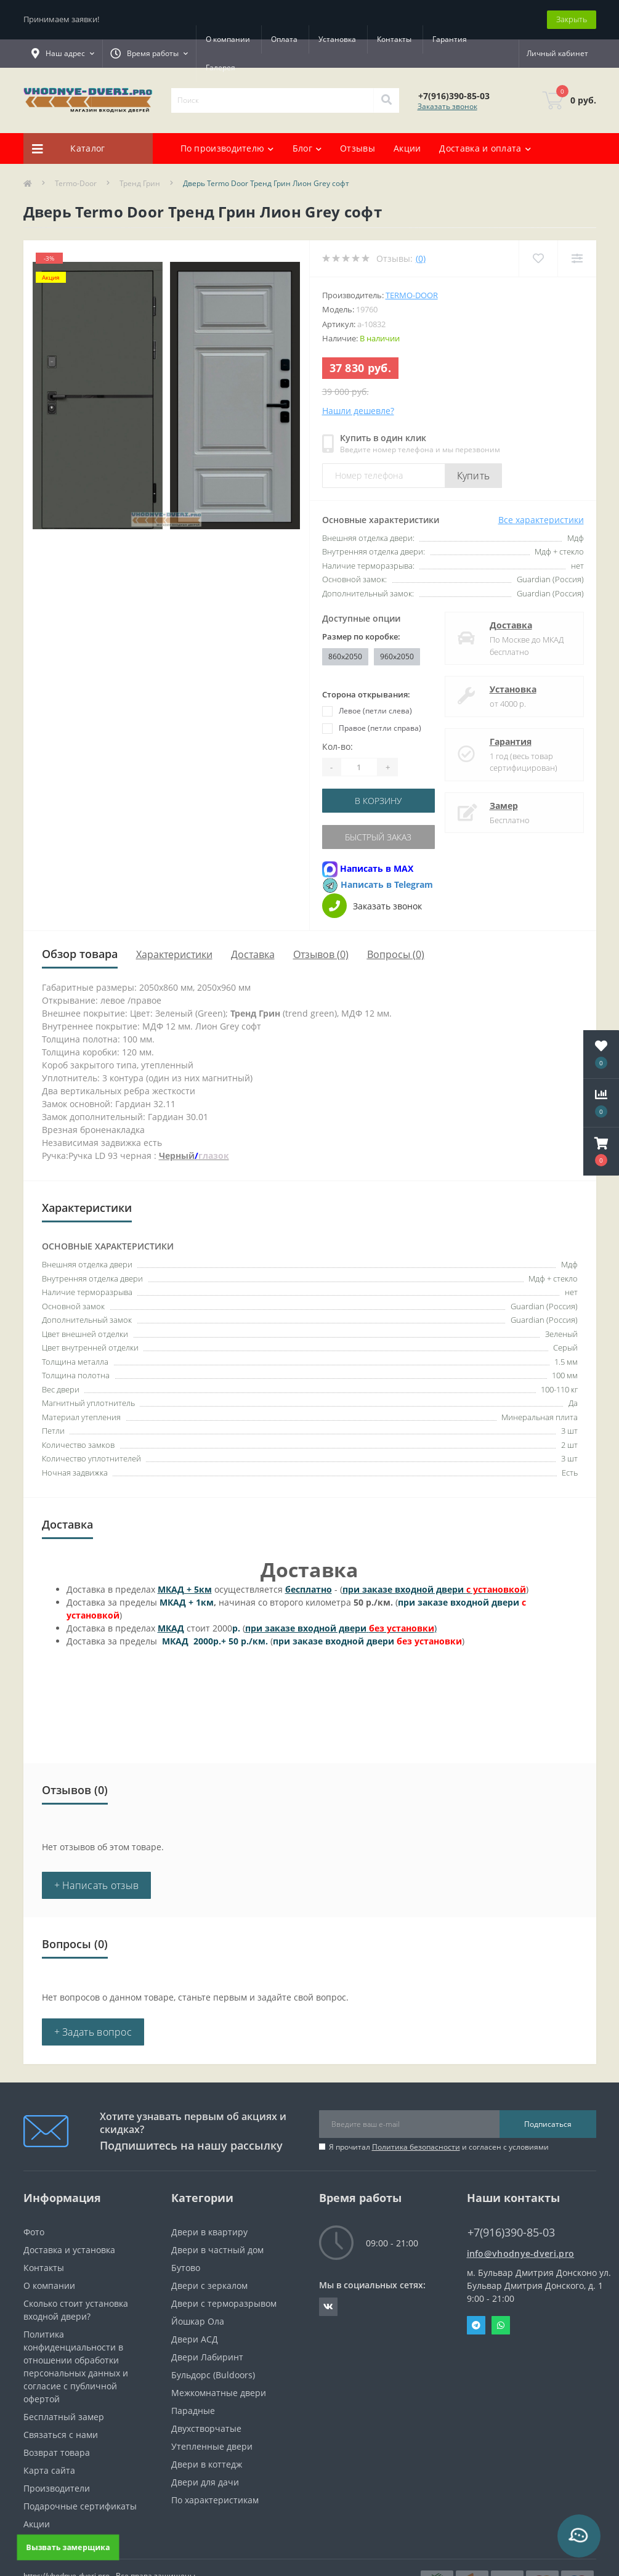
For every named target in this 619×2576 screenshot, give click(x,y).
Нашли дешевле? (358, 410)
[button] (601, 1152)
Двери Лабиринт (207, 2357)
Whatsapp (500, 2325)
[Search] (386, 100)
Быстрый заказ (378, 837)
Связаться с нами (60, 2434)
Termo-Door (76, 183)
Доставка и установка (69, 2250)
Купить (473, 475)
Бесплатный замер (63, 2417)
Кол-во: (337, 746)
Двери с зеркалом (209, 2285)
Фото (33, 2232)
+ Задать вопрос (93, 2032)
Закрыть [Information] (571, 19)
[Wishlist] (538, 258)
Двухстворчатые (206, 2428)
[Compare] (576, 258)
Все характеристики (541, 520)
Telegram (476, 2325)
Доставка (511, 625)
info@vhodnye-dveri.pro (521, 2253)
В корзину (378, 801)
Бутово (185, 2267)
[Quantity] (359, 767)
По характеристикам (215, 2500)
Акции (407, 148)
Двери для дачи (205, 2482)
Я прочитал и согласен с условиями (439, 2147)
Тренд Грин (139, 183)
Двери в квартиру (209, 2232)
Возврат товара (56, 2452)
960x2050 (397, 656)
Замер (504, 805)
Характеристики (174, 954)
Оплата (284, 39)
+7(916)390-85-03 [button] (511, 2232)
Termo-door (412, 295)
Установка (337, 39)
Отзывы (357, 148)
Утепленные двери (212, 2446)
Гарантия (223, 67)
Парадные (193, 2410)
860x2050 (345, 656)
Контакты (394, 39)
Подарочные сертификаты (80, 2506)
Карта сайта (49, 2470)
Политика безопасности (416, 2147)
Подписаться (548, 2124)
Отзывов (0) (321, 954)
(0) (421, 258)
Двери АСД (194, 2339)
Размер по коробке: (361, 636)
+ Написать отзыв (96, 1885)
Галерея (276, 67)
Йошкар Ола (197, 2321)
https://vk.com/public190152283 (328, 2306)
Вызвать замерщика (68, 2547)
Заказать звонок (447, 106)
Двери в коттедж (206, 2464)
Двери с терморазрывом (224, 2303)
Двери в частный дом (217, 2250)
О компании (228, 39)
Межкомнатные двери (218, 2393)
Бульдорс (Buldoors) (213, 2375)
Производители (56, 2488)
